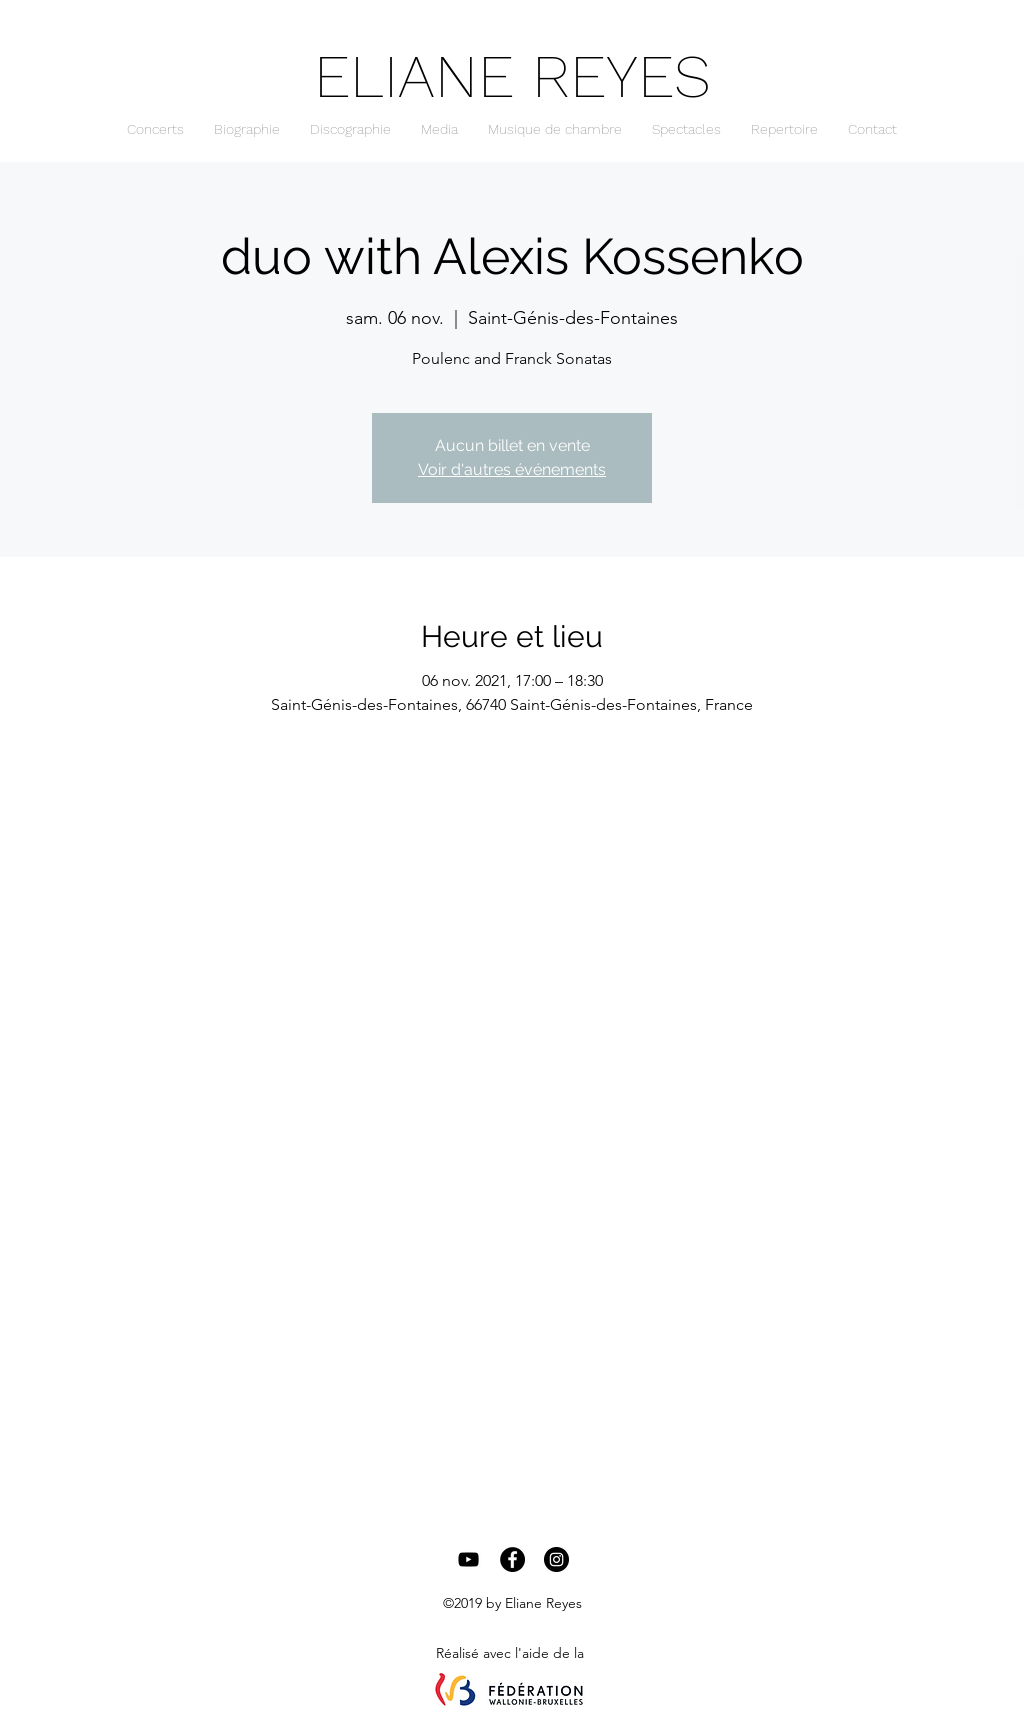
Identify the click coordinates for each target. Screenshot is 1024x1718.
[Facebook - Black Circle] (512, 1559)
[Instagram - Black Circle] (556, 1559)
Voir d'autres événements (512, 469)
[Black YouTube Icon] (468, 1559)
